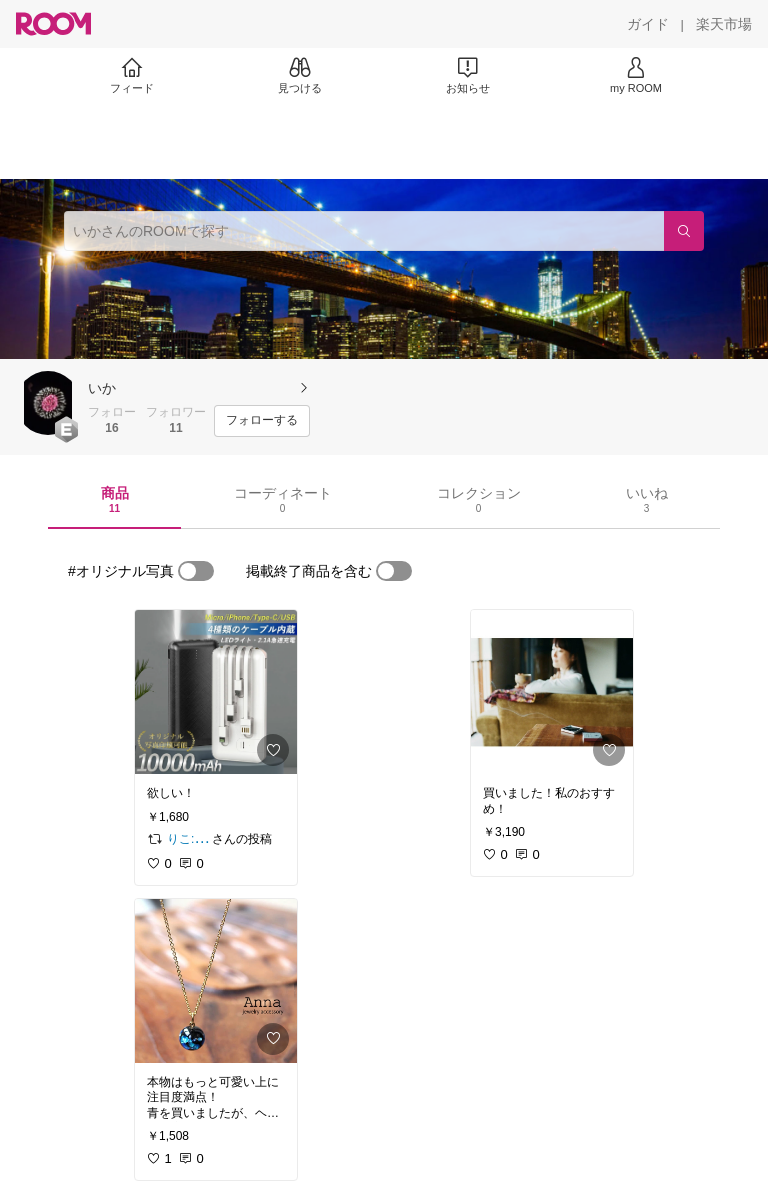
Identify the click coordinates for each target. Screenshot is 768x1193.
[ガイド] (648, 24)
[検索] (684, 231)
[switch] (196, 571)
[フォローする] (262, 421)
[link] (216, 692)
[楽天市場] (724, 24)
